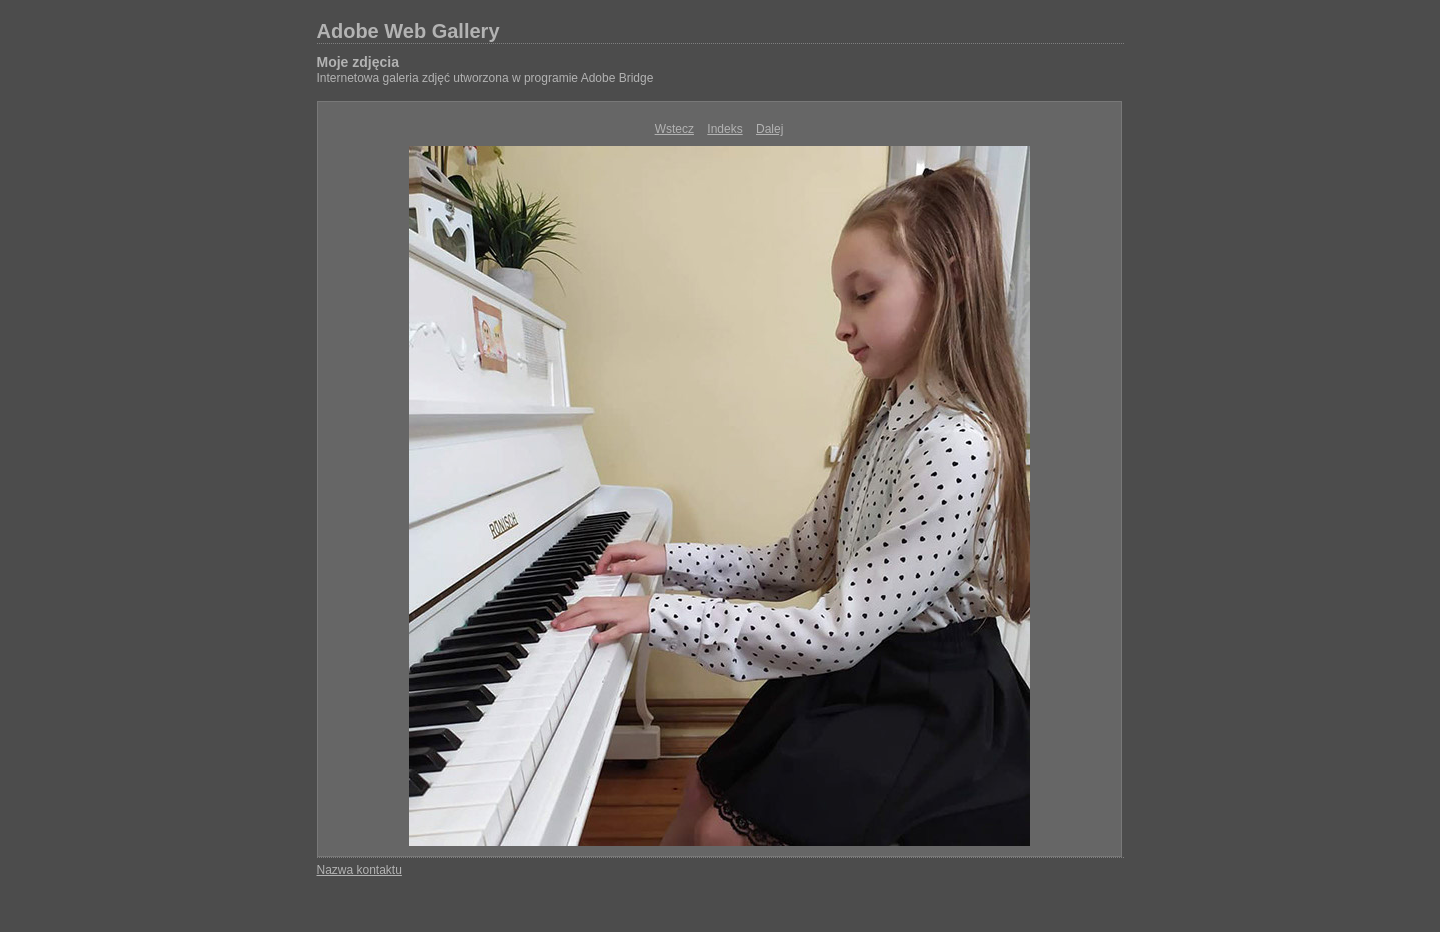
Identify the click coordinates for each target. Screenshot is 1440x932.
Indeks (724, 129)
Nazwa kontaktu (359, 870)
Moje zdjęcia (358, 62)
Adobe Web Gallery (408, 31)
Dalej (769, 129)
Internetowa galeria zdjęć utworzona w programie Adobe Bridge (485, 78)
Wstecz (674, 129)
